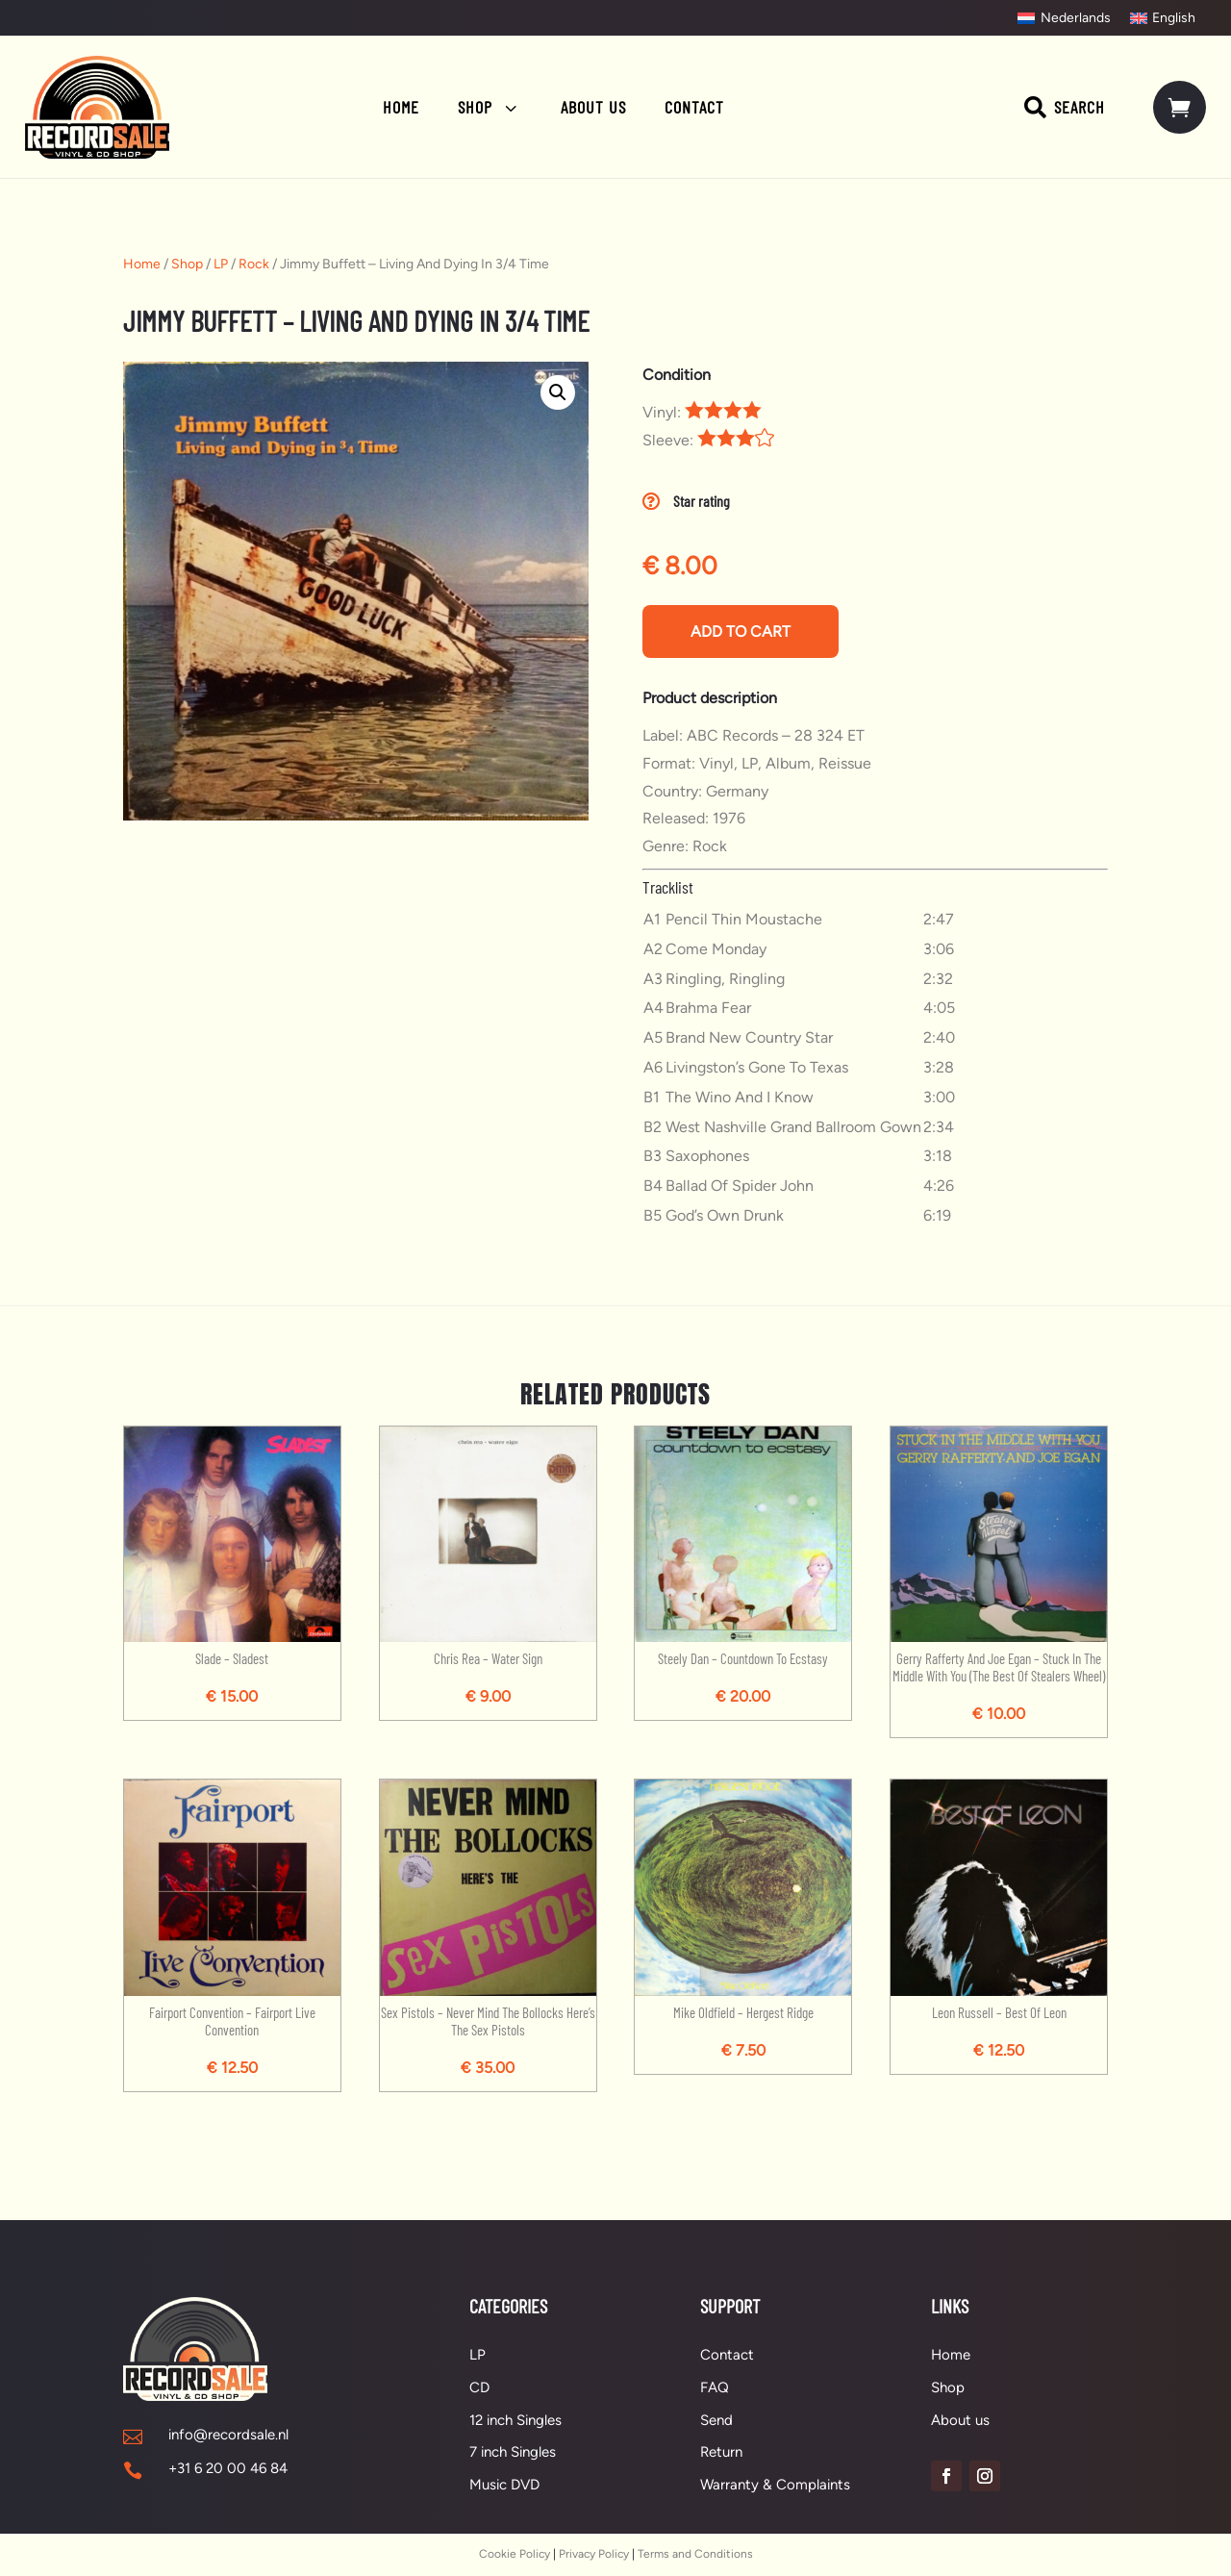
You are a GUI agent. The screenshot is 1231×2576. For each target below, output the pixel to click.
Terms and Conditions (695, 2554)
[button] (557, 392)
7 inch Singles (512, 2452)
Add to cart (741, 631)
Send (716, 2420)
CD (479, 2387)
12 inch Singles (515, 2420)
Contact (727, 2354)
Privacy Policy (594, 2554)
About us (960, 2420)
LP (221, 264)
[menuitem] (401, 107)
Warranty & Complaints (775, 2484)
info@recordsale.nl (228, 2434)
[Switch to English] (1163, 18)
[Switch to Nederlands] (1064, 18)
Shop (187, 264)
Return (721, 2452)
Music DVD (504, 2484)
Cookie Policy (514, 2554)
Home (142, 264)
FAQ (714, 2387)
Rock (254, 264)
